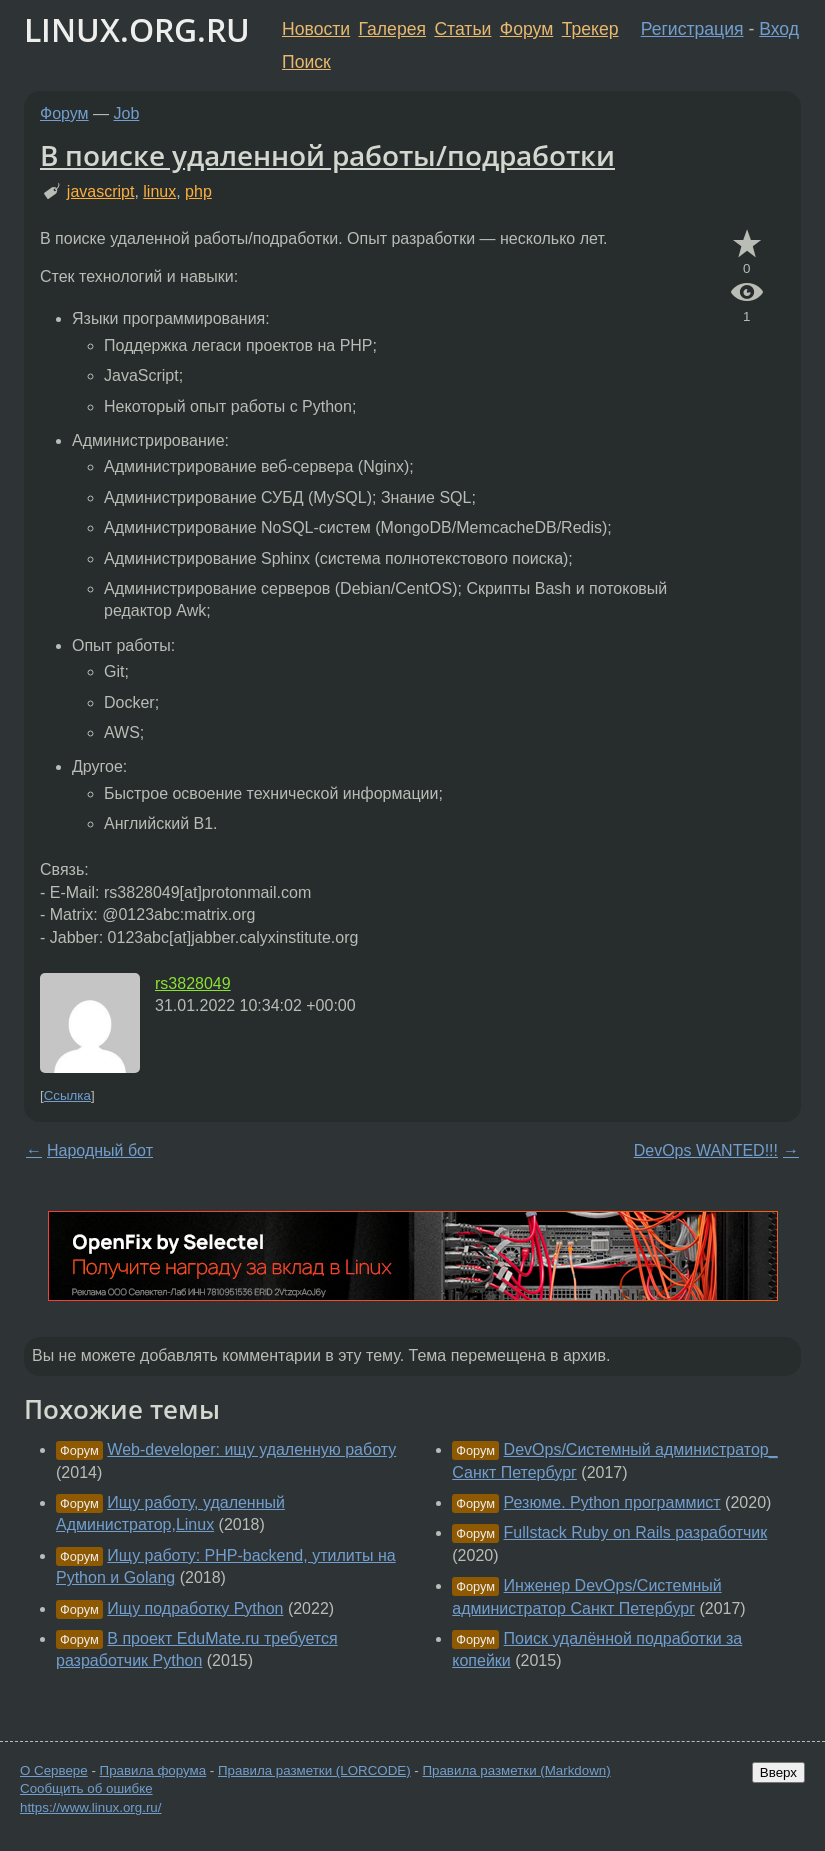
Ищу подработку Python (195, 1608)
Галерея (392, 29)
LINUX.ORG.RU (137, 29)
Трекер (590, 29)
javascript (101, 191)
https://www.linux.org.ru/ (90, 1807)
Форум (526, 29)
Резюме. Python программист (612, 1502)
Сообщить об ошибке (86, 1788)
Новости (316, 29)
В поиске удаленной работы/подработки (327, 155)
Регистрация (692, 29)
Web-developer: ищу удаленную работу (251, 1449)
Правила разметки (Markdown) (516, 1770)
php (198, 191)
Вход (779, 29)
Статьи (462, 29)
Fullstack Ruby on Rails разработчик (636, 1532)
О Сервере (54, 1770)
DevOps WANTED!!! (706, 1150)
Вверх (778, 1772)
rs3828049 (193, 983)
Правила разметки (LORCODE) (314, 1770)
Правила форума (153, 1770)
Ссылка (67, 1095)
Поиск (306, 62)
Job (127, 113)
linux (159, 191)
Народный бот (100, 1150)
